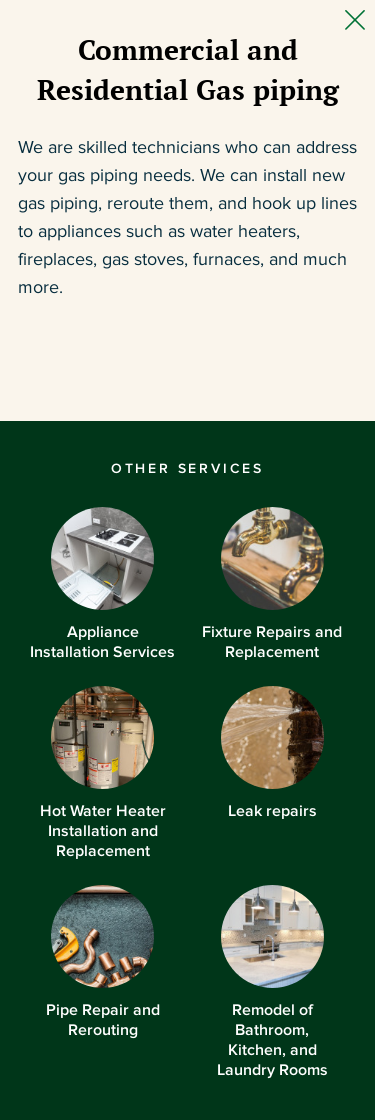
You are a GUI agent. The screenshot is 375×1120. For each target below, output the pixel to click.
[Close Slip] (355, 20)
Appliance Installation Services (102, 583)
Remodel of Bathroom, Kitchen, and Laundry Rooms (272, 981)
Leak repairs (272, 752)
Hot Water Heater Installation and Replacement (103, 772)
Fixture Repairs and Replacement (272, 583)
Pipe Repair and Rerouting (103, 961)
